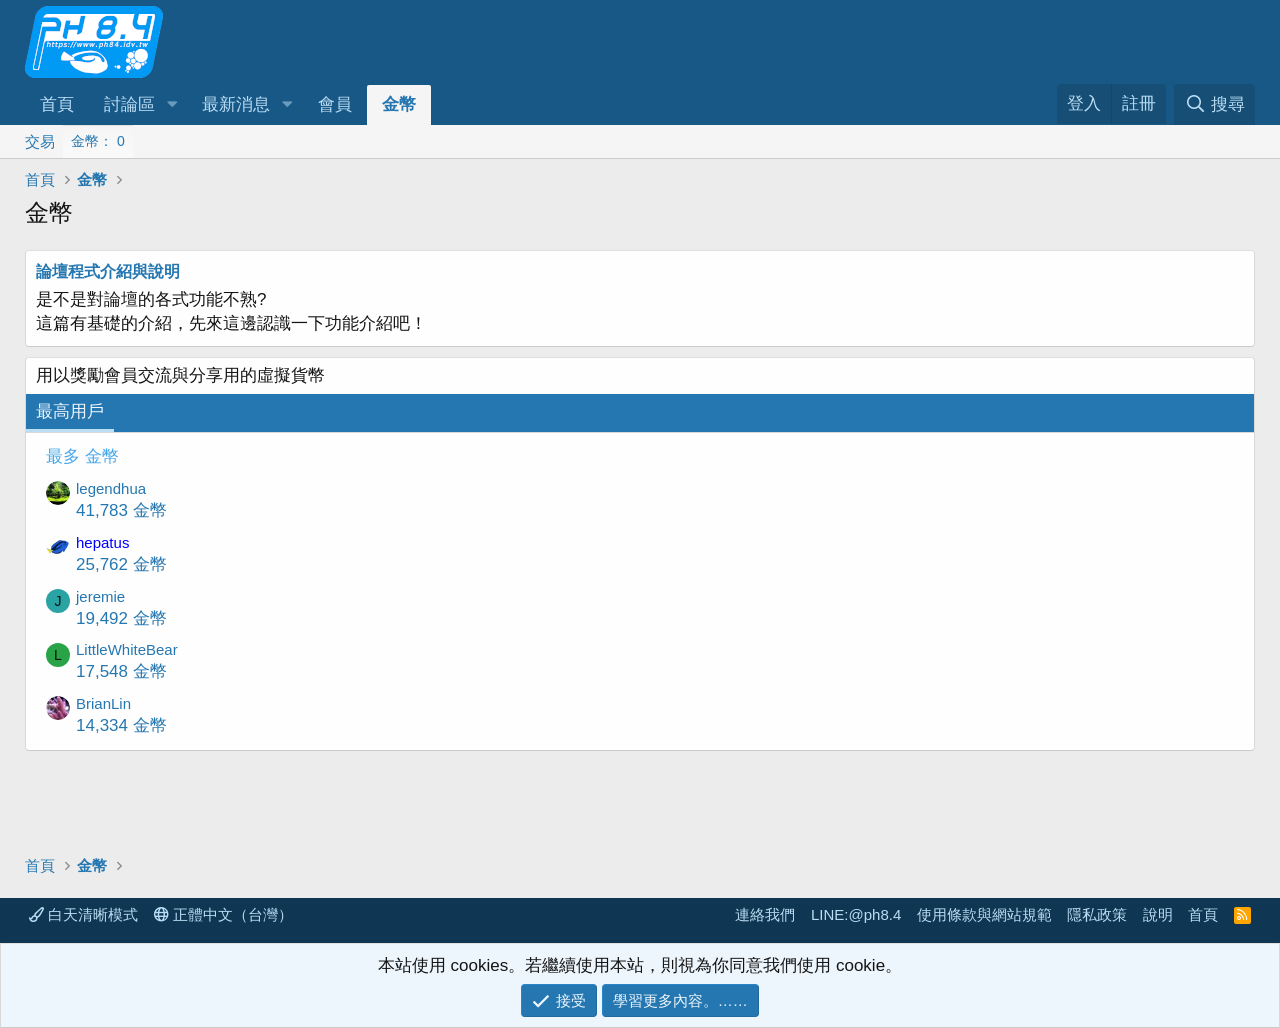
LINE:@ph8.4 (856, 914)
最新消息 (236, 104)
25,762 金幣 (121, 564)
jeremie (100, 596)
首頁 (57, 104)
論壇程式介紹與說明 (108, 271)
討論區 (129, 104)
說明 (1158, 914)
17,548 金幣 (121, 671)
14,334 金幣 (121, 725)
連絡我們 (765, 914)
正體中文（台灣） (223, 914)
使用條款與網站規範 (984, 914)
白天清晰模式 (83, 914)
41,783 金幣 (121, 510)
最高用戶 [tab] (70, 411)
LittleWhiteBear (127, 649)
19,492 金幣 (121, 618)
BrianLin (103, 703)
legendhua (111, 488)
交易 (40, 141)
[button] (172, 105)
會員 (335, 104)
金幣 (399, 104)
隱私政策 (1097, 914)
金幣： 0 (98, 141)
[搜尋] (1214, 104)
